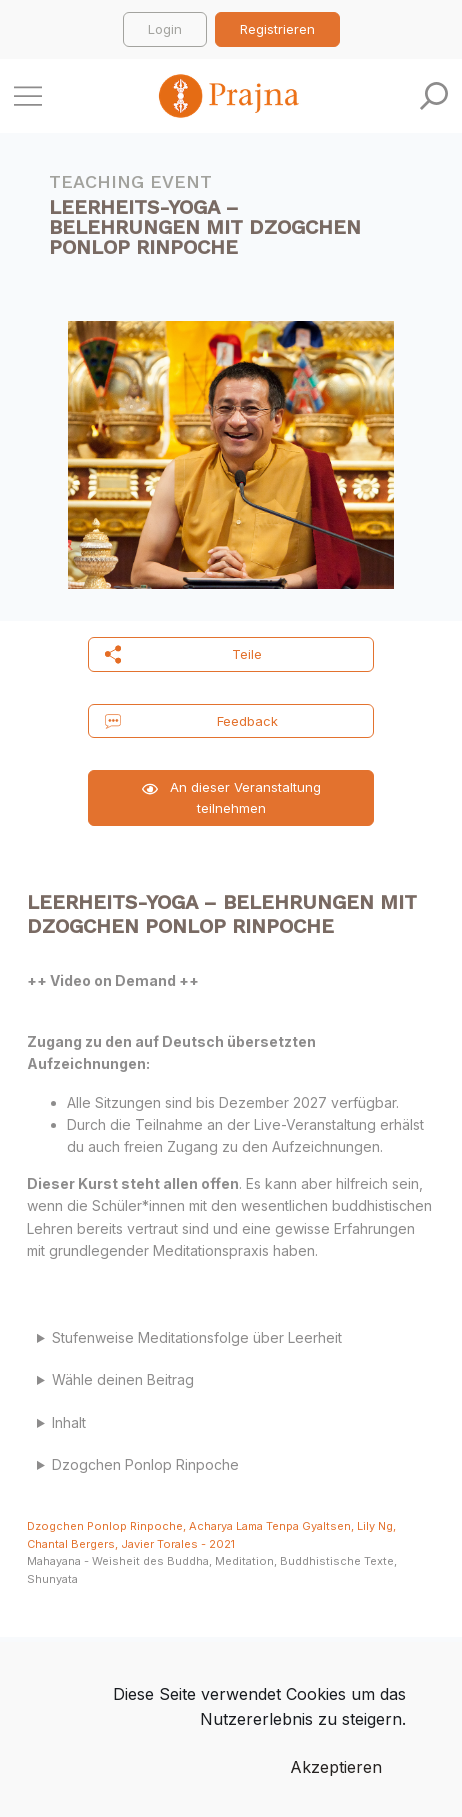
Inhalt (69, 1422)
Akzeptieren (336, 1767)
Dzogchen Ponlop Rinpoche (147, 1464)
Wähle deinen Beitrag (123, 1379)
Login (165, 29)
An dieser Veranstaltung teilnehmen (231, 797)
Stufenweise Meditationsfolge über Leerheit (199, 1337)
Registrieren (277, 29)
